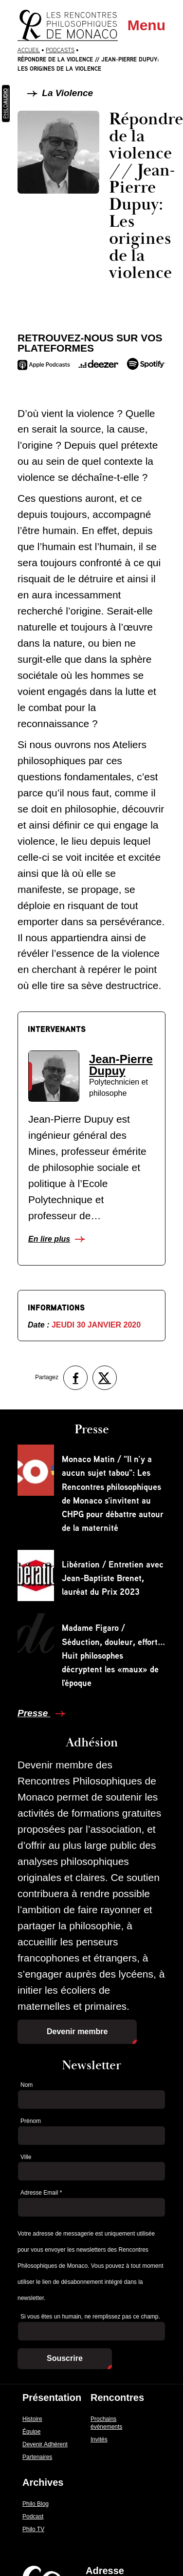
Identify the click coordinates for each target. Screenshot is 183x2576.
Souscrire (65, 2358)
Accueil (29, 50)
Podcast (32, 2516)
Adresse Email (41, 2192)
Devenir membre (77, 2031)
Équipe (31, 2431)
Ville (25, 2157)
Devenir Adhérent (45, 2444)
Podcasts (60, 50)
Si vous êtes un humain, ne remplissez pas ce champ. (90, 2316)
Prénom (30, 2121)
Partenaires (37, 2457)
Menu (146, 25)
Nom (26, 2084)
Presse (34, 1713)
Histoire (32, 2419)
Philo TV (33, 2529)
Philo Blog (35, 2503)
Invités (99, 2439)
